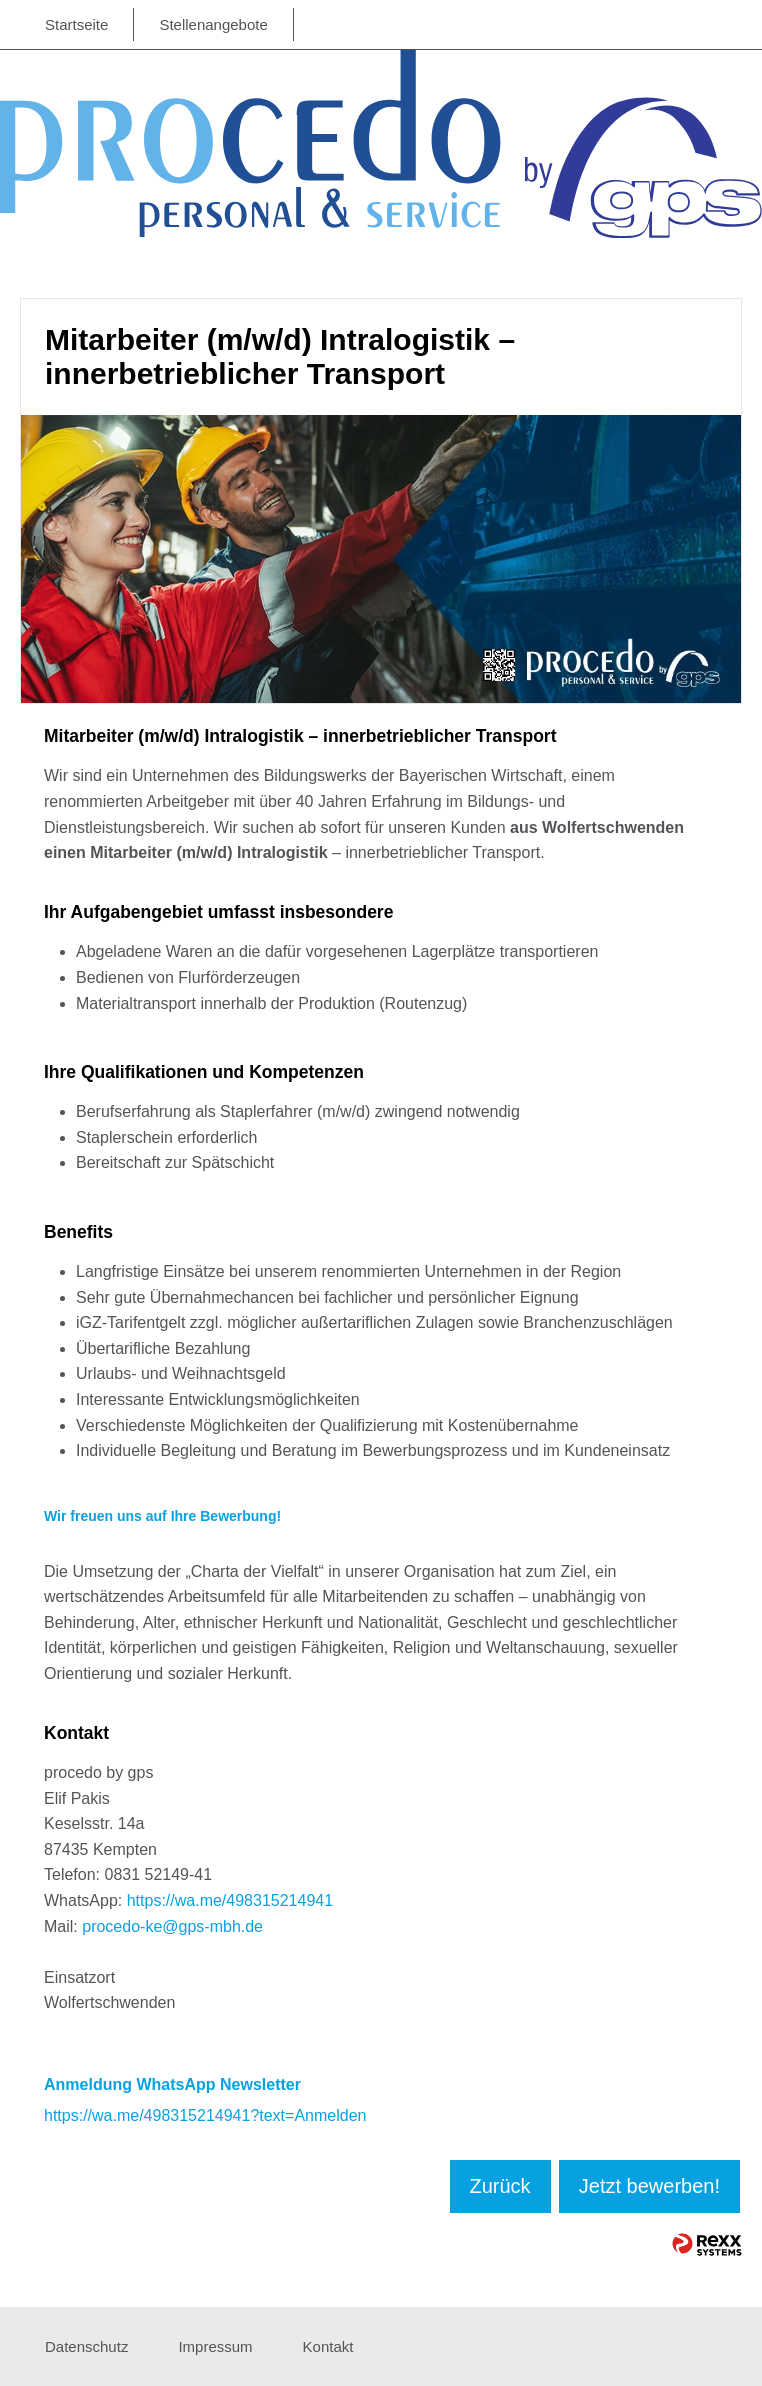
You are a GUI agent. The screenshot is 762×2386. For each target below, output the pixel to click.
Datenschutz (86, 2346)
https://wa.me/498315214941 (230, 1900)
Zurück (500, 2186)
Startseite (76, 24)
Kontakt (328, 2346)
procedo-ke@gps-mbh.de (172, 1926)
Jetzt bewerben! (649, 2186)
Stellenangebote (213, 24)
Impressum (215, 2346)
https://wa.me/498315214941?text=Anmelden (205, 2115)
